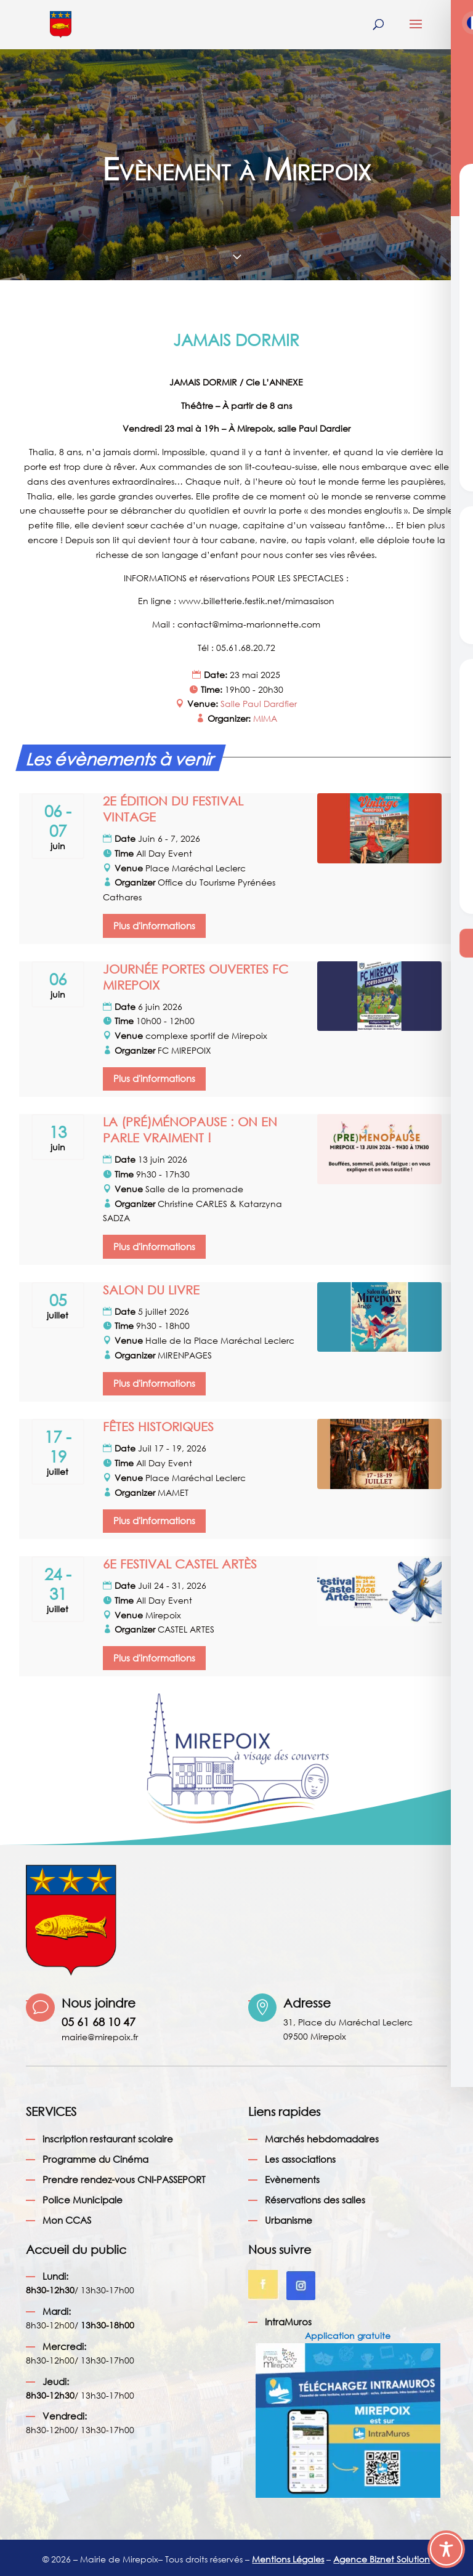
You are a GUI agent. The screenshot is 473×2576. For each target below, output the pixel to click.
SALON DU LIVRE (151, 1290)
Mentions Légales (288, 2559)
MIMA (265, 718)
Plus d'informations (154, 925)
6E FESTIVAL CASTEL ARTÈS (180, 1564)
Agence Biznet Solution (381, 2559)
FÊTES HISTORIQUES (158, 1426)
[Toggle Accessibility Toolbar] (446, 2549)
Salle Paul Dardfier (258, 703)
